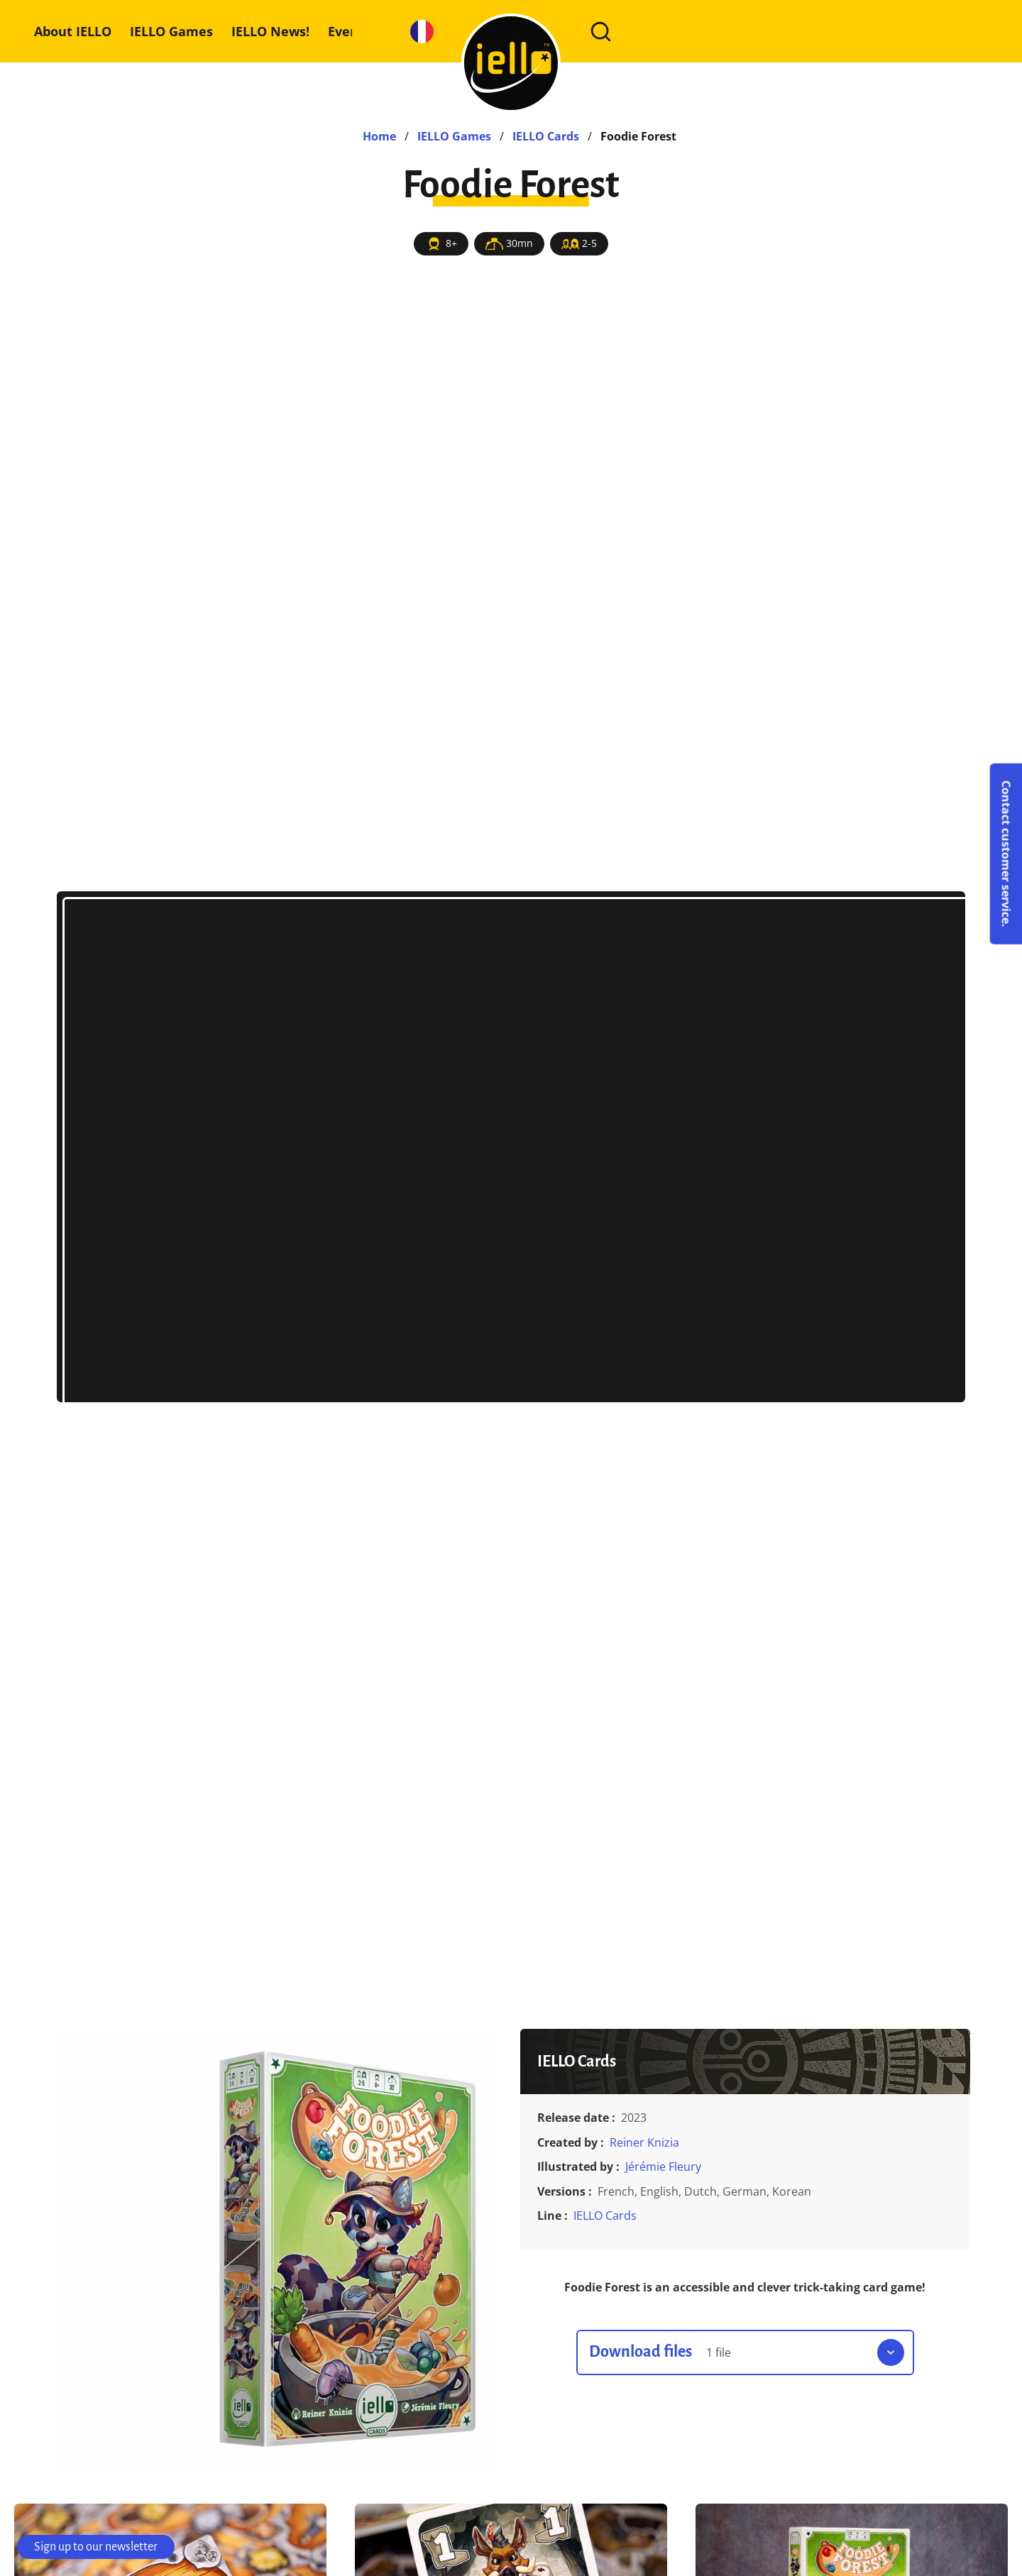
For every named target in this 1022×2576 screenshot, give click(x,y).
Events (349, 31)
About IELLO (72, 31)
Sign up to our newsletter (96, 2547)
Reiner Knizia (644, 2142)
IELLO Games (171, 31)
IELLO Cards (605, 2215)
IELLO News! (270, 31)
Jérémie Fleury (663, 2166)
